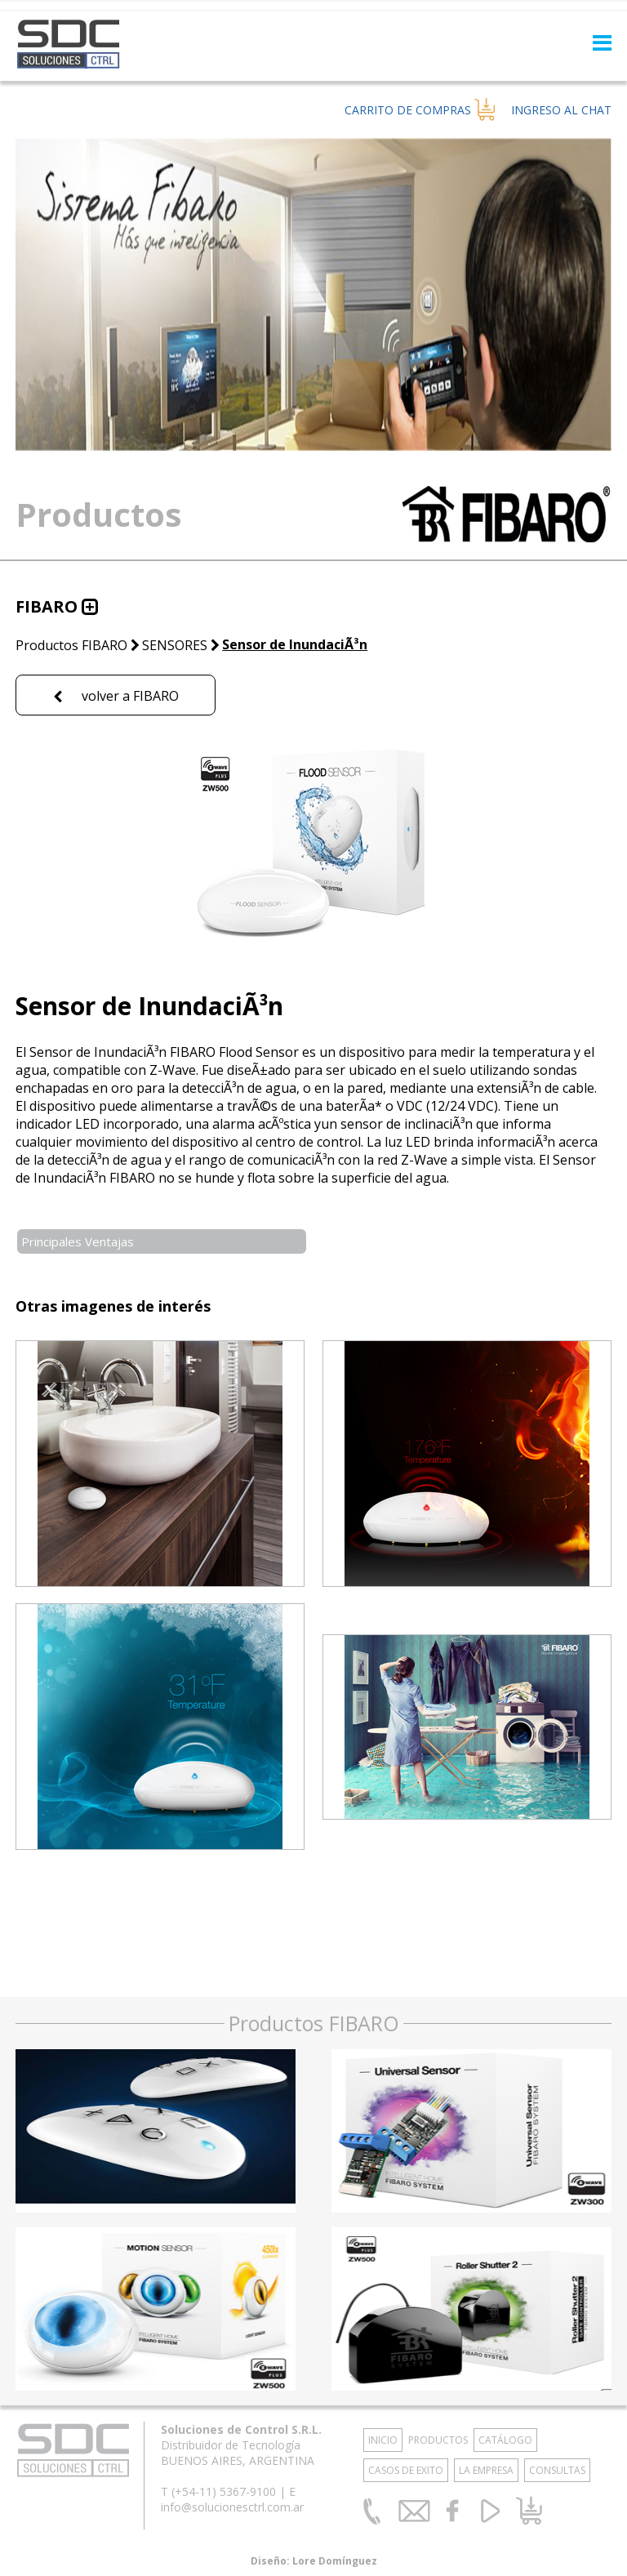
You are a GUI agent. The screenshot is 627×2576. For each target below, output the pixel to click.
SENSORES (174, 645)
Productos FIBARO (71, 645)
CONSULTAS (557, 2470)
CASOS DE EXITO (405, 2470)
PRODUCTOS (438, 2440)
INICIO (383, 2440)
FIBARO (47, 606)
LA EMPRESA (486, 2470)
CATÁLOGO (505, 2440)
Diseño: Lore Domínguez (314, 2561)
